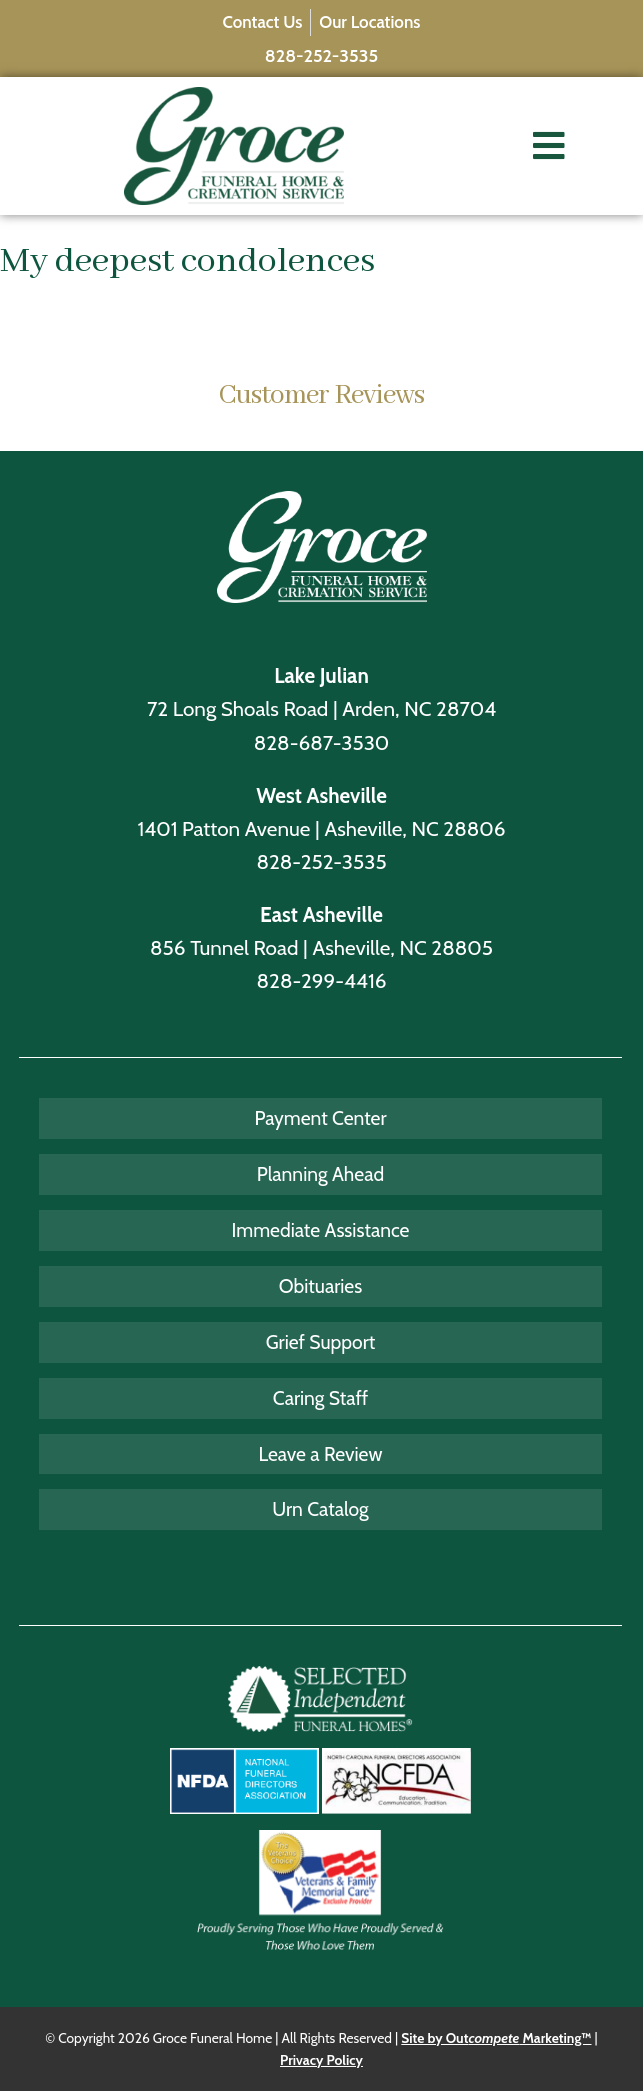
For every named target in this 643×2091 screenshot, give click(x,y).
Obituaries (320, 1286)
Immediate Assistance (321, 1230)
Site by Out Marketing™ (496, 2038)
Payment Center (320, 1118)
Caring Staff (321, 1398)
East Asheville (321, 914)
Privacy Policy (321, 2060)
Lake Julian (321, 675)
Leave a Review (321, 1454)
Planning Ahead (320, 1174)
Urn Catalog (320, 1509)
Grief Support (321, 1342)
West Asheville (321, 795)
